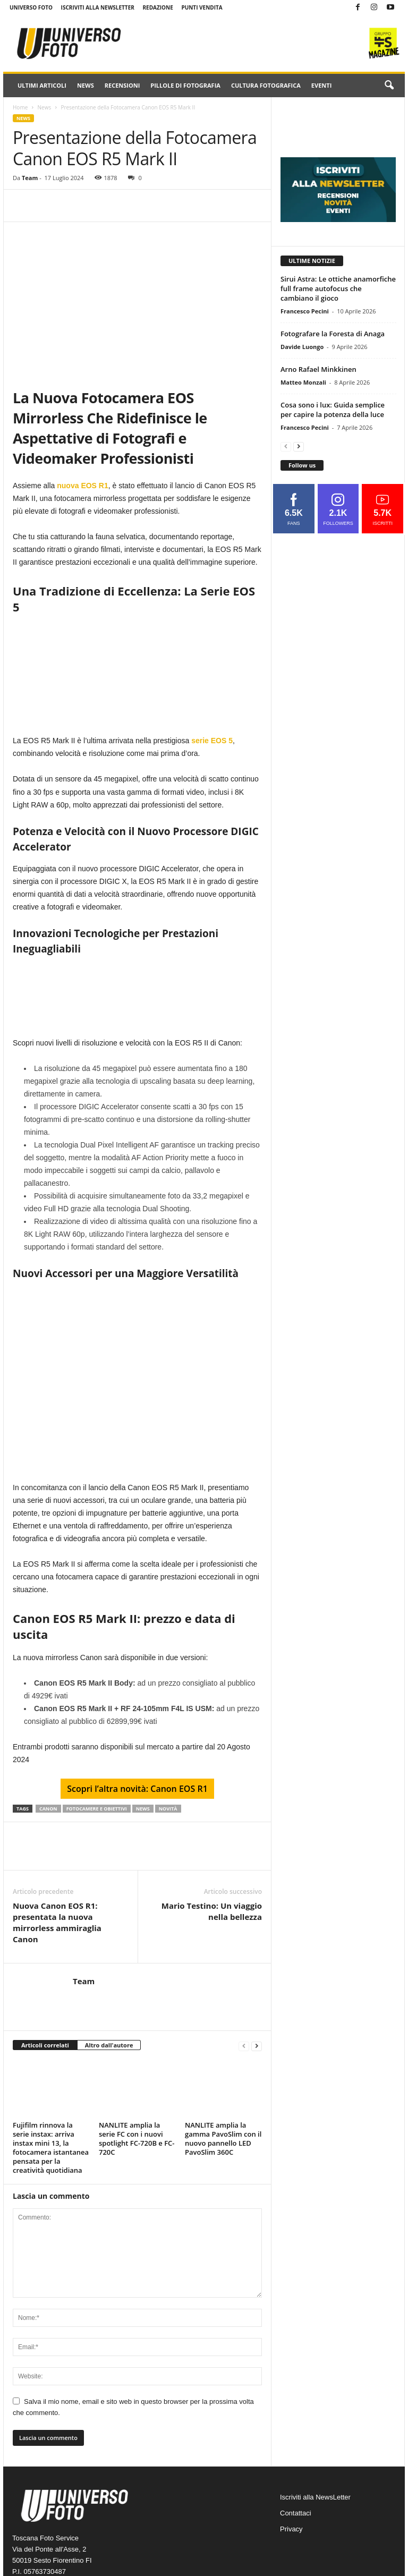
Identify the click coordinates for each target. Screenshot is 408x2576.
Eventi (321, 85)
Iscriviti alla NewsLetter (97, 7)
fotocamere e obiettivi (96, 1808)
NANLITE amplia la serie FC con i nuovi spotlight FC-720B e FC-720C (137, 2138)
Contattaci (295, 2513)
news (143, 1808)
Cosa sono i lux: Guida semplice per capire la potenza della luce (332, 409)
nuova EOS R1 (82, 485)
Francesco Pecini (304, 311)
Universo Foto (31, 7)
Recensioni (122, 85)
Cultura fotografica (266, 85)
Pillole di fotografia (185, 85)
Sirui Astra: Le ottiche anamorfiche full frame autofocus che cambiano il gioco (338, 288)
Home (20, 107)
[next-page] (256, 2045)
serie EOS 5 (212, 740)
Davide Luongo (302, 347)
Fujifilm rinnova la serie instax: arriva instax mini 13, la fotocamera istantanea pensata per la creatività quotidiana (51, 2147)
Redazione (157, 7)
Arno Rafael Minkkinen (318, 369)
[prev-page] (244, 2045)
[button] (389, 85)
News (85, 85)
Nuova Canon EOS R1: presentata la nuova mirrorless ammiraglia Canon (57, 1922)
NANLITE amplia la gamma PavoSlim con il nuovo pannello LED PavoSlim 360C (223, 2138)
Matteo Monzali (303, 382)
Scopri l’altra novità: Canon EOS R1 (137, 1789)
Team (30, 178)
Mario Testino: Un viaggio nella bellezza (212, 1911)
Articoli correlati (45, 2045)
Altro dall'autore (109, 2045)
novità (168, 1808)
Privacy (291, 2529)
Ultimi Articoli (42, 85)
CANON (48, 1808)
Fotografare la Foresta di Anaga (332, 333)
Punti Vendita (201, 7)
